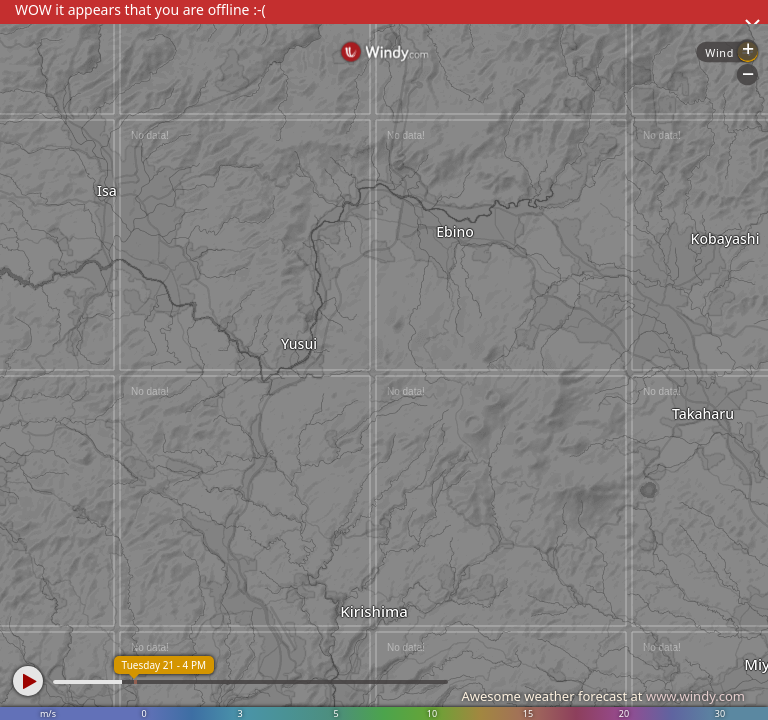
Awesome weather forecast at (603, 696)
